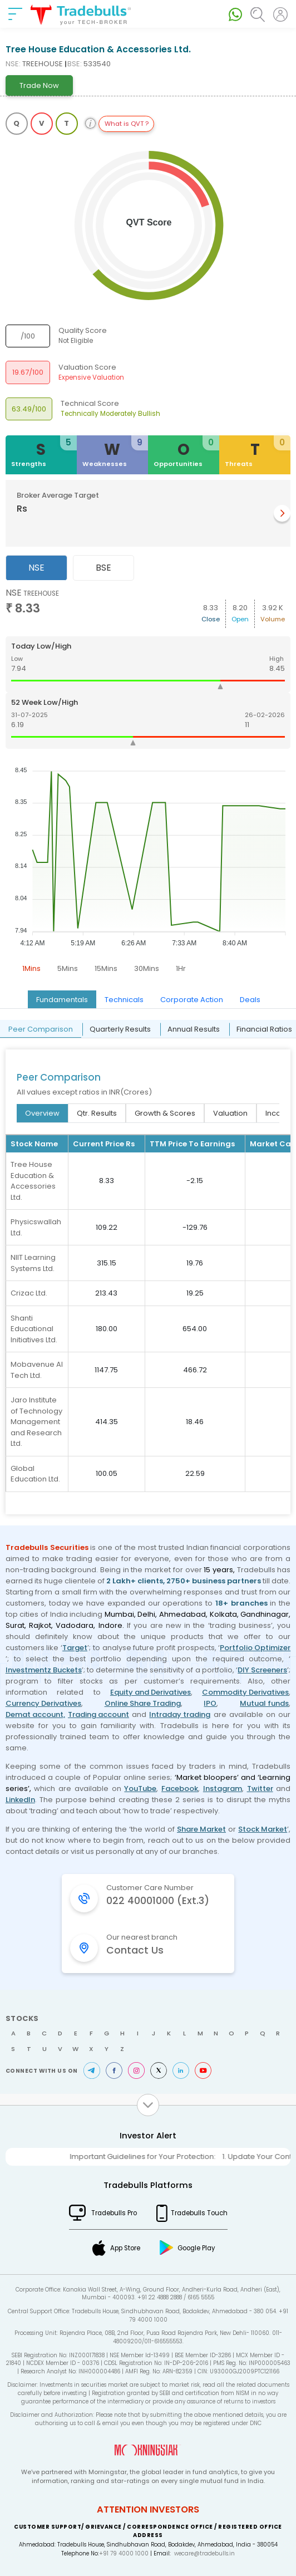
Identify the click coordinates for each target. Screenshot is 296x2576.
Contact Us (135, 1950)
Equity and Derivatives (150, 1692)
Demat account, (35, 1714)
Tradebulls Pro (114, 2213)
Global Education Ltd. (35, 1474)
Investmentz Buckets (44, 1670)
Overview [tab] (42, 1113)
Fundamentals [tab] (62, 999)
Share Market (201, 1829)
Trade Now (39, 85)
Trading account (98, 1714)
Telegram (91, 2070)
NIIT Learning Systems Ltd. (33, 1263)
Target (74, 1647)
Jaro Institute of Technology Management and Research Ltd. (36, 1422)
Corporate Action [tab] (191, 999)
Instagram (222, 1788)
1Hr (181, 968)
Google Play (196, 2248)
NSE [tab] (36, 567)
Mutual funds (264, 1703)
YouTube (140, 1788)
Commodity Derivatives (245, 1692)
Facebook (179, 1788)
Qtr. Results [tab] (97, 1113)
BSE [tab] (103, 567)
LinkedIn (20, 1799)
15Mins (106, 968)
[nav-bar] (15, 14)
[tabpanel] (148, 783)
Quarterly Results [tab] (120, 1029)
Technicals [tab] (124, 999)
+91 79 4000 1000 (124, 2553)
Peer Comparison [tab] (40, 1029)
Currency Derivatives (43, 1703)
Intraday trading (179, 1714)
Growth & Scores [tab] (165, 1113)
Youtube (203, 2070)
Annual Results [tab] (193, 1029)
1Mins (31, 968)
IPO (210, 1703)
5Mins (67, 968)
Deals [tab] (250, 999)
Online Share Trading (143, 1703)
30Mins (146, 968)
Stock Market (262, 1829)
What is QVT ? (127, 123)
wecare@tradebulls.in (204, 2553)
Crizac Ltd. (29, 1293)
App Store (125, 2248)
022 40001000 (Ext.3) (157, 1900)
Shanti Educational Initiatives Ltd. (34, 1329)
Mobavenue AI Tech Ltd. (37, 1370)
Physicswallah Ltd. (36, 1227)
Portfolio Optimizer (255, 1647)
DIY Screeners (262, 1670)
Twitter (260, 1788)
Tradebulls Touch (199, 2213)
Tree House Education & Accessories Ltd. (33, 1181)
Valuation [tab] (230, 1113)
